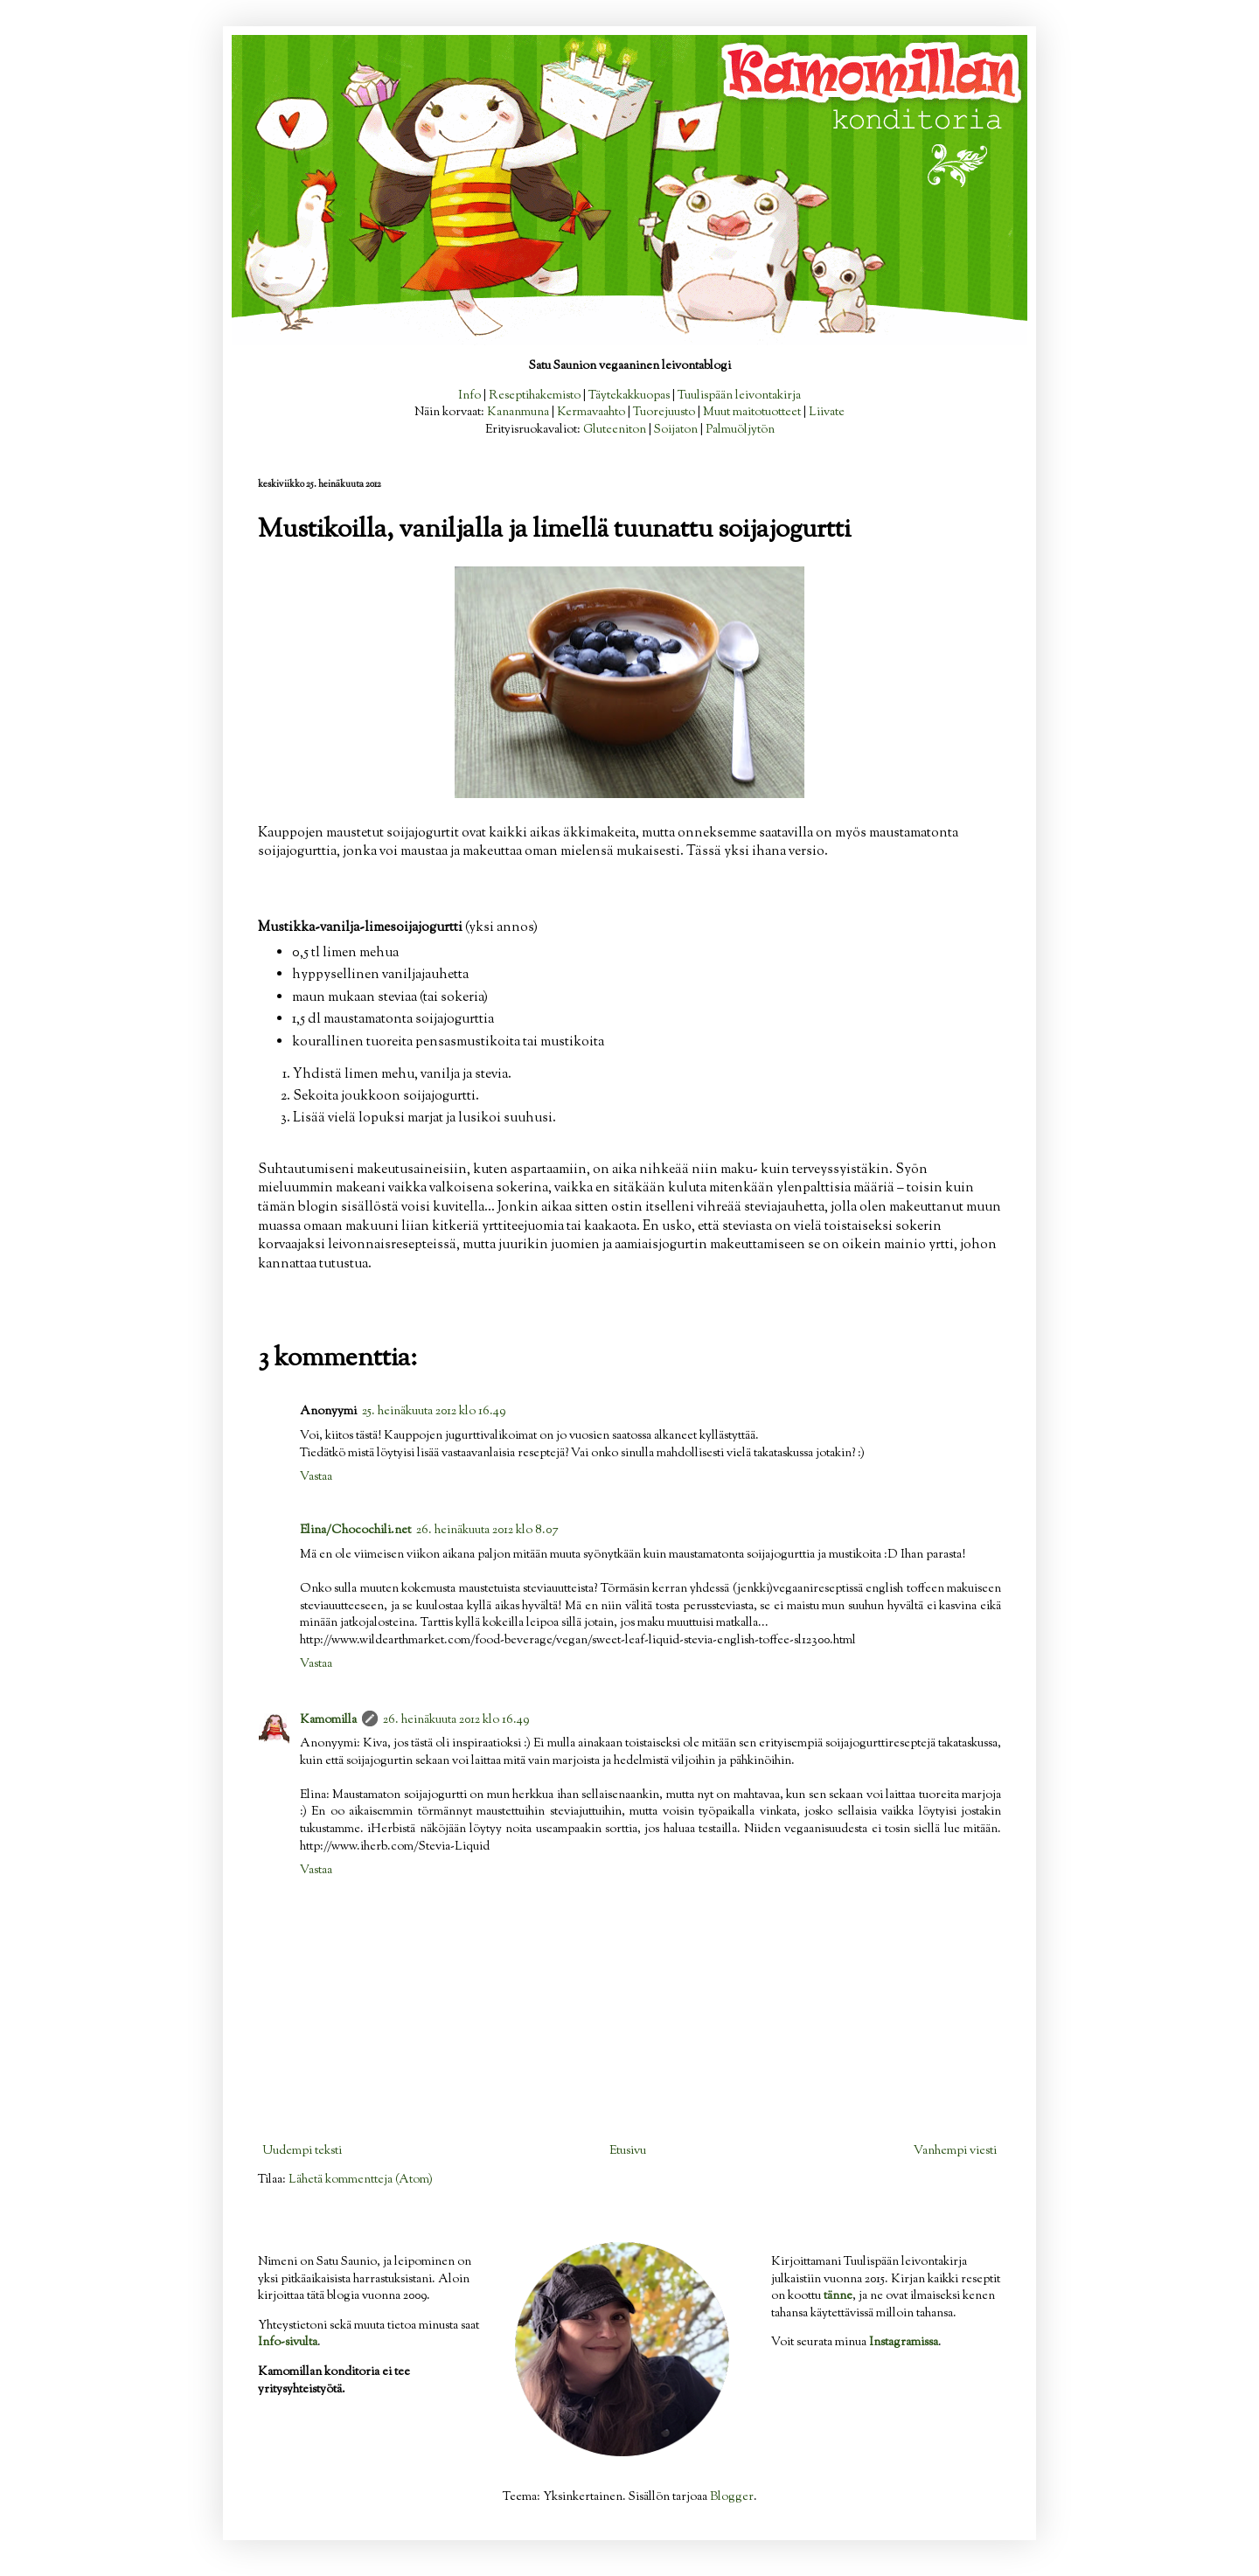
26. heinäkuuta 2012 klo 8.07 (487, 1530)
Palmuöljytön (740, 430)
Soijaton (676, 430)
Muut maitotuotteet (752, 412)
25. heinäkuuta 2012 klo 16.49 (433, 1411)
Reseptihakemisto (535, 396)
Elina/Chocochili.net (355, 1530)
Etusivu (627, 2151)
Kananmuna (518, 412)
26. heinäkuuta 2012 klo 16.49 (456, 1720)
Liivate (827, 412)
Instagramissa (903, 2342)
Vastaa (316, 1477)
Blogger (732, 2497)
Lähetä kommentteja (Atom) (361, 2180)
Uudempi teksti (302, 2151)
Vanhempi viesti (955, 2151)
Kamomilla (328, 1720)
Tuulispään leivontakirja (739, 396)
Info (469, 396)
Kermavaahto (591, 412)
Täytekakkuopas (629, 396)
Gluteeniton (614, 430)
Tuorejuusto (664, 412)
